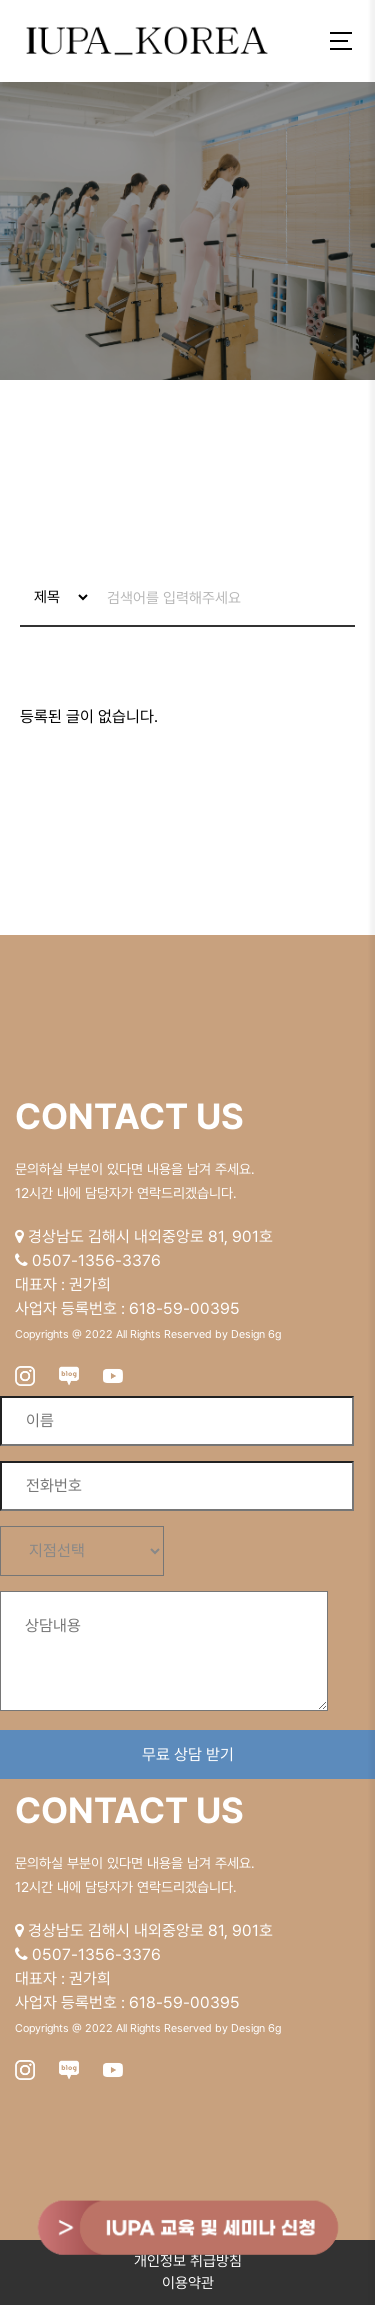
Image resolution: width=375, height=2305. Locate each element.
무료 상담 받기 (188, 1754)
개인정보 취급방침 (188, 2261)
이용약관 (188, 2283)
